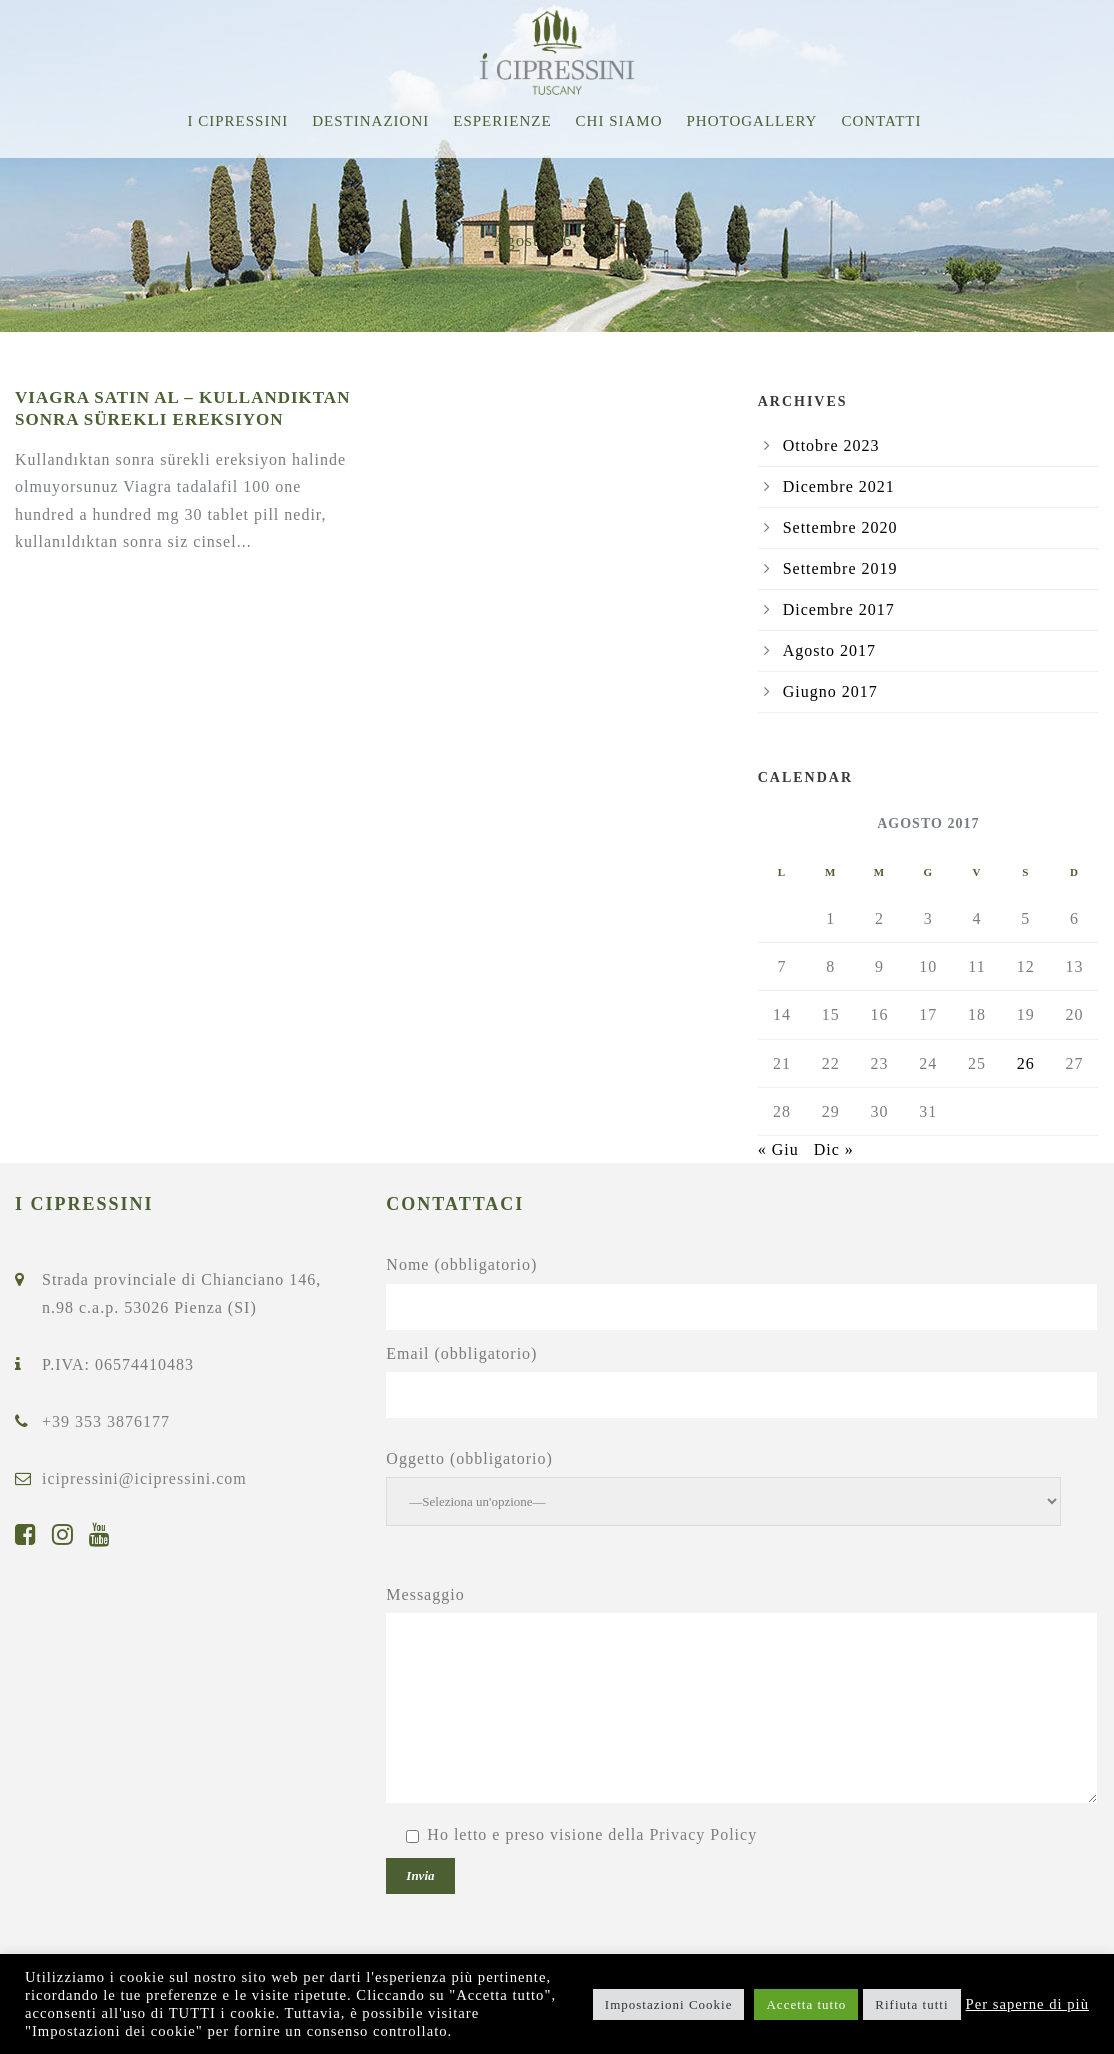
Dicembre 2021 (839, 486)
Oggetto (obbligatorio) (742, 1488)
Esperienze (502, 121)
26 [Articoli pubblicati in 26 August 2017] (1026, 1063)
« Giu (778, 1149)
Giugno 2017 (830, 691)
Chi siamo (619, 121)
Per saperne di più (1027, 2004)
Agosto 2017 (829, 650)
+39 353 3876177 (106, 1421)
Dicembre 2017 (839, 609)
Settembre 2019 (840, 568)
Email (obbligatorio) (742, 1381)
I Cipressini (237, 121)
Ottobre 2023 (831, 445)
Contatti (881, 121)
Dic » (834, 1149)
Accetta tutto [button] (806, 2004)
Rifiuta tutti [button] (911, 2004)
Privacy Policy (703, 1834)
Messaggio (742, 1698)
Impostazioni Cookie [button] (669, 2004)
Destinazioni (370, 121)
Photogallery (752, 121)
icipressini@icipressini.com (144, 1478)
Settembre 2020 (840, 527)
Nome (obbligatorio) (742, 1292)
